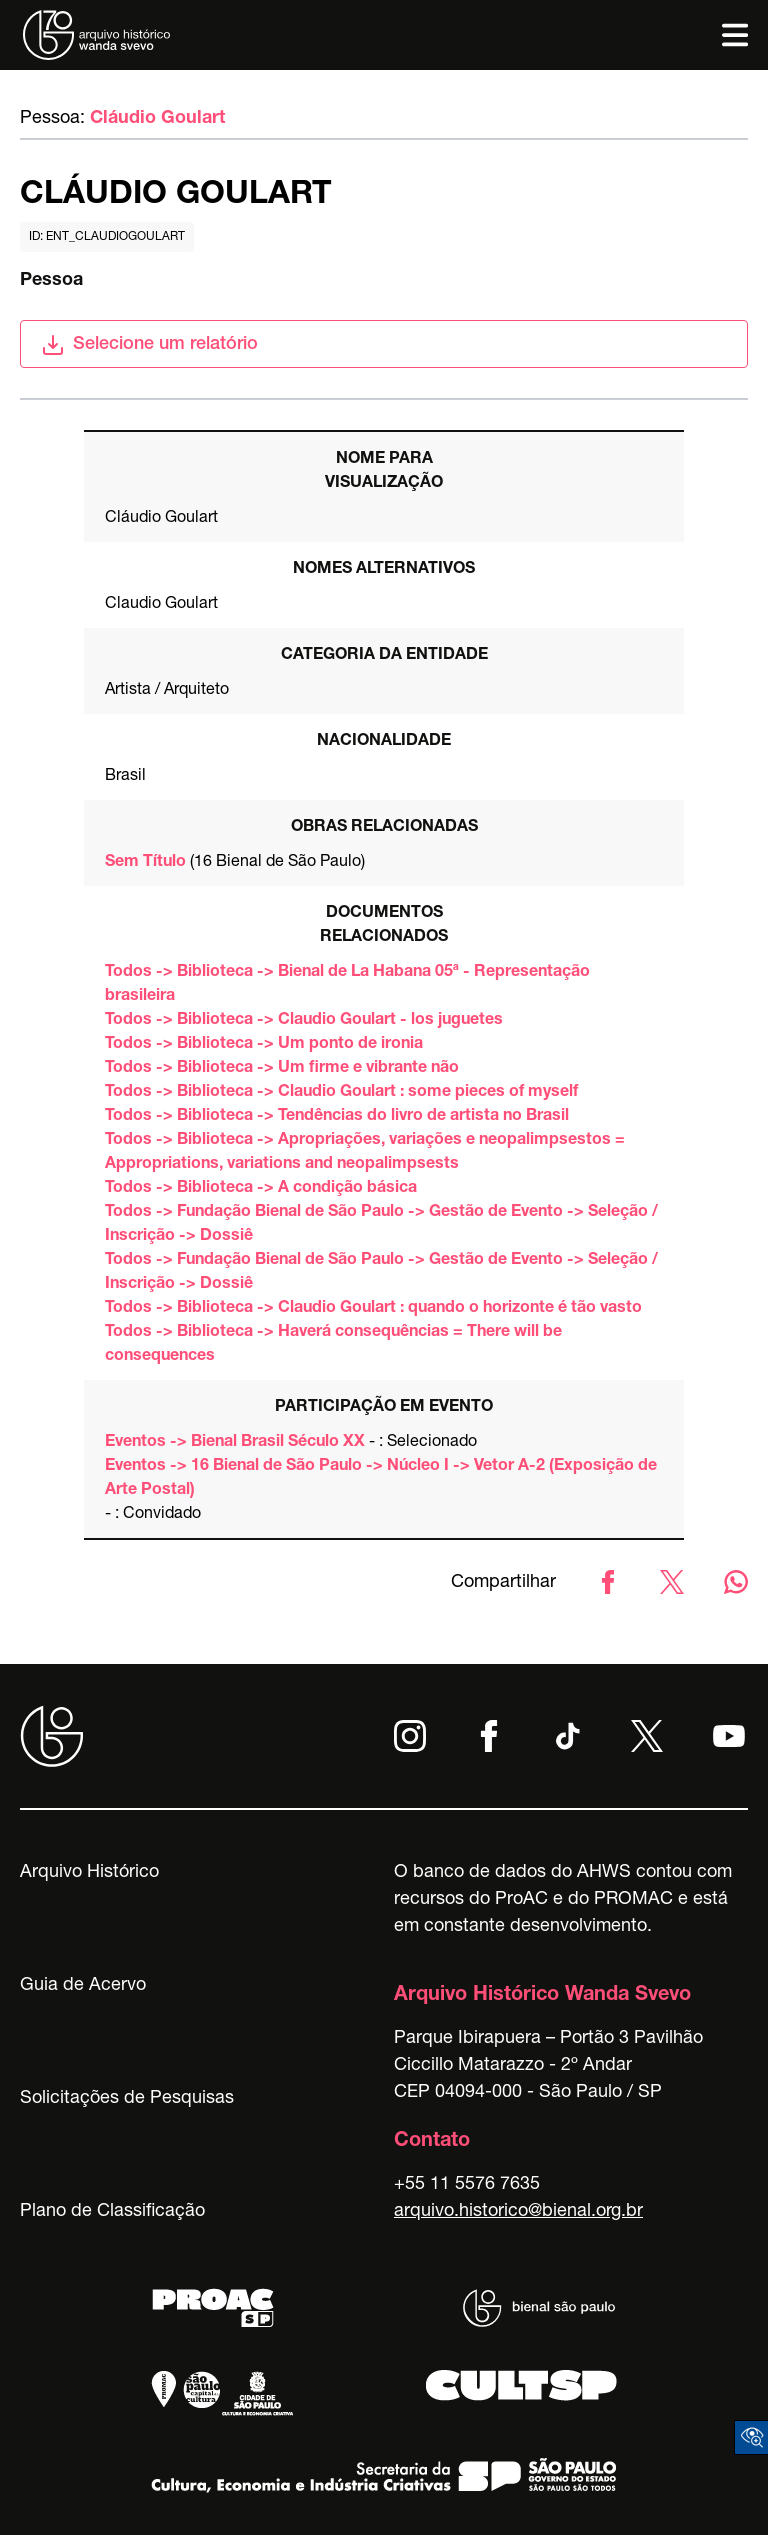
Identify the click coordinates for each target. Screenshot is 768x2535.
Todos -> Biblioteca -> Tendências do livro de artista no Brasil (337, 1117)
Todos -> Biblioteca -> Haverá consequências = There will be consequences (333, 1345)
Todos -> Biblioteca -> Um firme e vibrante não (282, 1069)
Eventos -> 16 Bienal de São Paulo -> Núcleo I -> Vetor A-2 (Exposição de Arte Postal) (381, 1479)
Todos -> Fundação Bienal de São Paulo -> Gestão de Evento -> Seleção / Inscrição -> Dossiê (381, 1225)
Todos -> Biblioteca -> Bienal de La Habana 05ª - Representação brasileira (347, 985)
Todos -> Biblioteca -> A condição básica (261, 1189)
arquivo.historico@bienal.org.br (518, 2212)
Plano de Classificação (112, 2212)
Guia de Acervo (83, 1986)
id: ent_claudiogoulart (107, 237)
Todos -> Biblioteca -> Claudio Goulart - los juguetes (304, 1021)
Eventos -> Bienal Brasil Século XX (235, 1443)
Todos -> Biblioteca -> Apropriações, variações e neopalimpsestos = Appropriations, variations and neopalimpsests (365, 1153)
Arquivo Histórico (89, 1873)
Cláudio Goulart (157, 119)
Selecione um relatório (149, 345)
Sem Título (145, 863)
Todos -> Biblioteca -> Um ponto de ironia (264, 1045)
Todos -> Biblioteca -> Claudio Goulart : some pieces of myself (341, 1093)
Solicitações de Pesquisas (127, 2099)
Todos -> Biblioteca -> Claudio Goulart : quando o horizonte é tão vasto (373, 1309)
